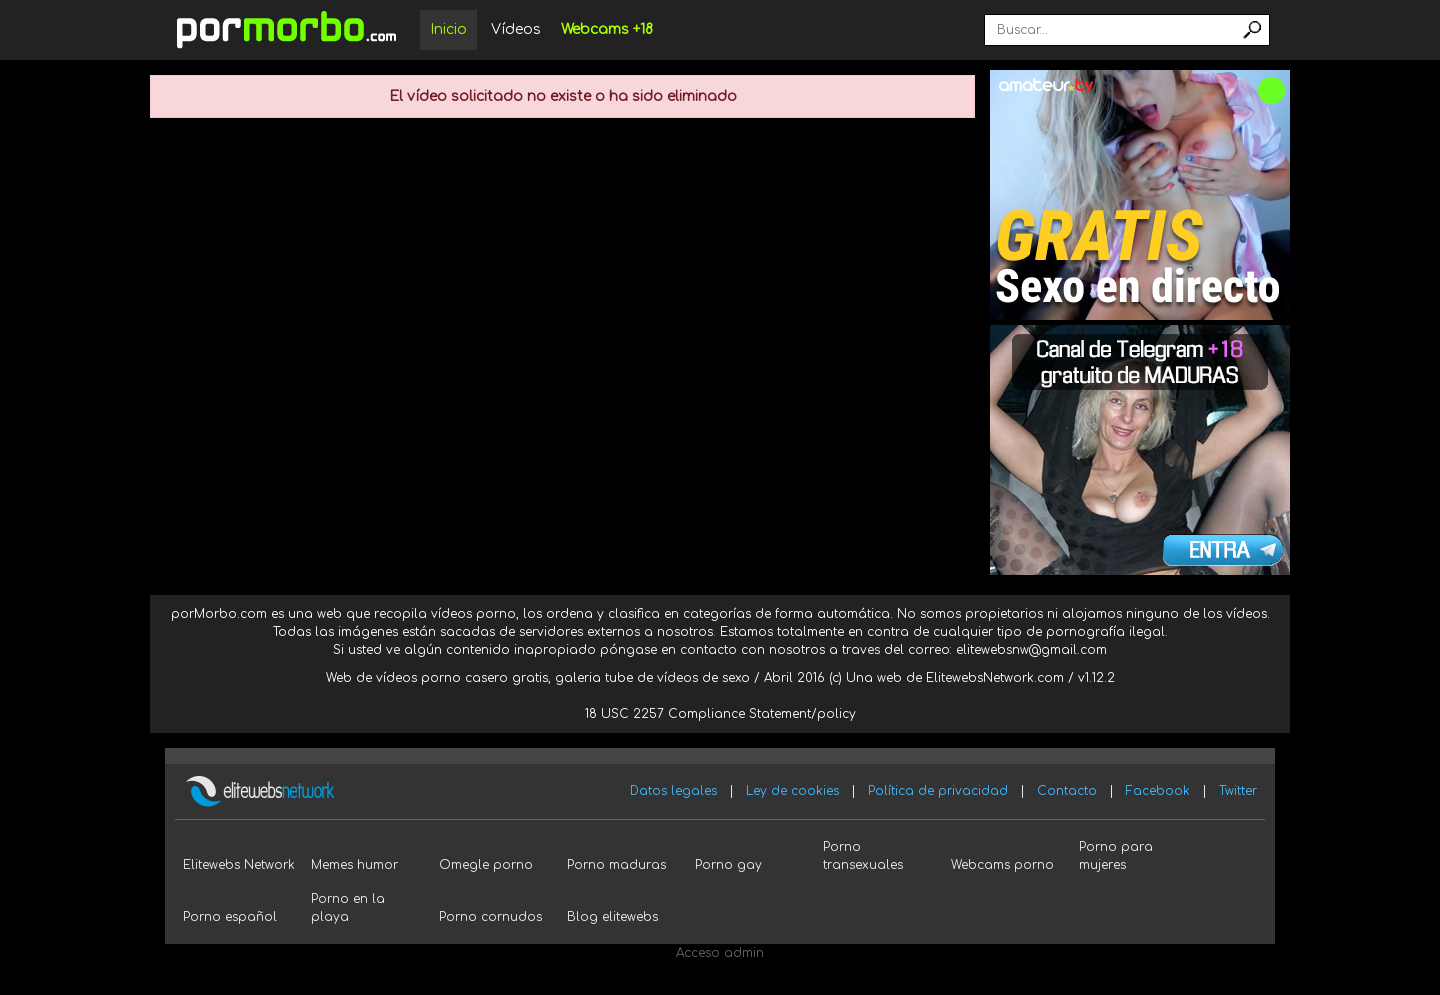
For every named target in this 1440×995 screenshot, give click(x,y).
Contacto (1067, 791)
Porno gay (728, 865)
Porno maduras (616, 865)
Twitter (1238, 791)
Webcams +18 (607, 29)
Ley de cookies (792, 791)
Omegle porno (486, 865)
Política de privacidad (938, 791)
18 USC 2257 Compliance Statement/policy (720, 714)
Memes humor (354, 865)
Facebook (1158, 791)
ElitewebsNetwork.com (995, 678)
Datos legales (673, 791)
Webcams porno (1002, 865)
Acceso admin (720, 953)
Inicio (448, 29)
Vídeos (516, 29)
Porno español (230, 917)
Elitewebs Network (239, 865)
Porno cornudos (490, 917)
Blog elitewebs (612, 917)
